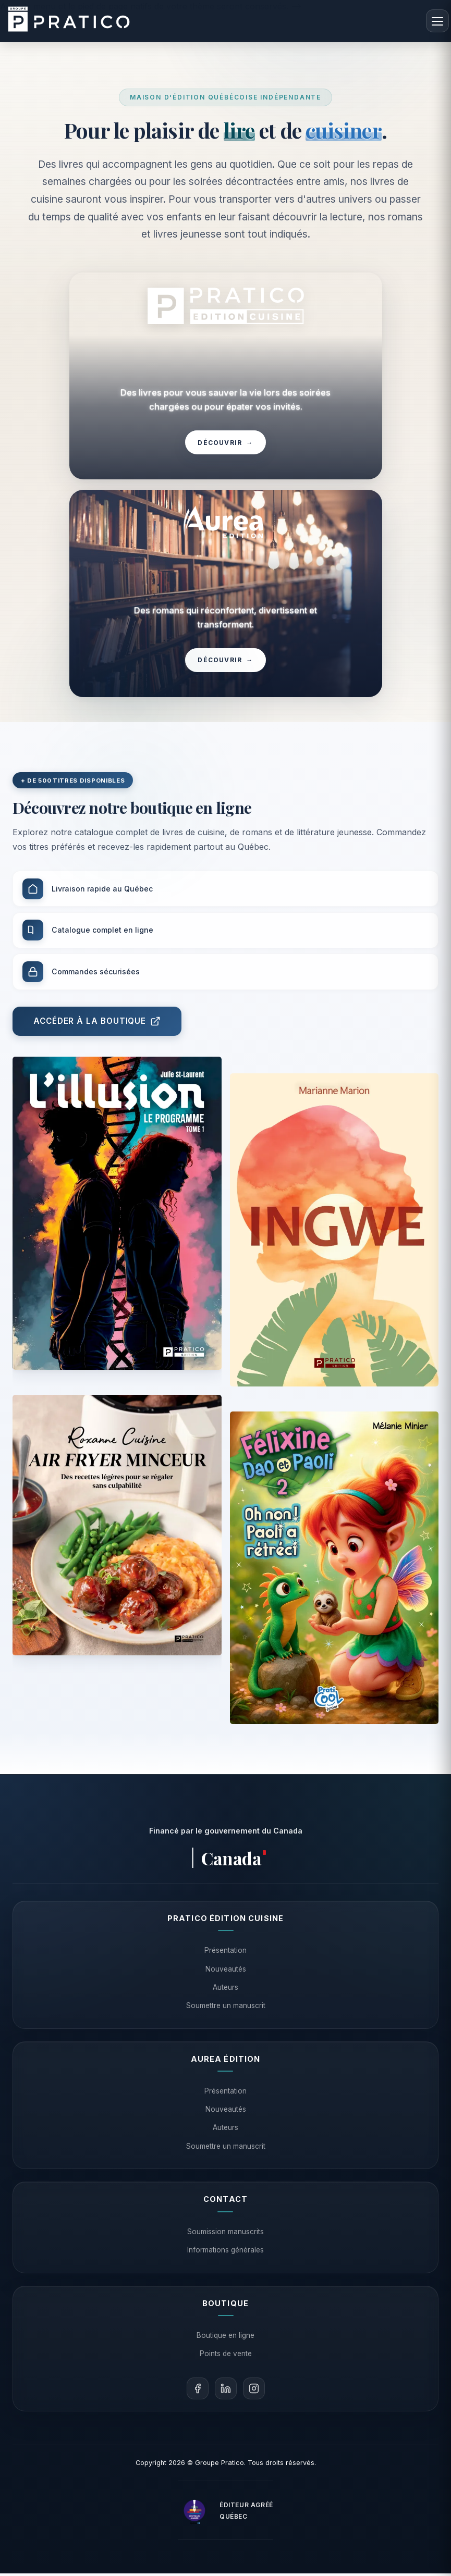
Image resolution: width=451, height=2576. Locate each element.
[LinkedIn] (226, 2391)
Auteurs (225, 1989)
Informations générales (225, 2252)
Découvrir (225, 444)
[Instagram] (254, 2391)
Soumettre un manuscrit (225, 2007)
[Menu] (437, 20)
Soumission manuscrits (225, 2234)
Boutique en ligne (225, 2337)
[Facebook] (198, 2391)
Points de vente (226, 2356)
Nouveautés (225, 1971)
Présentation (225, 1953)
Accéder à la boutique (97, 1038)
